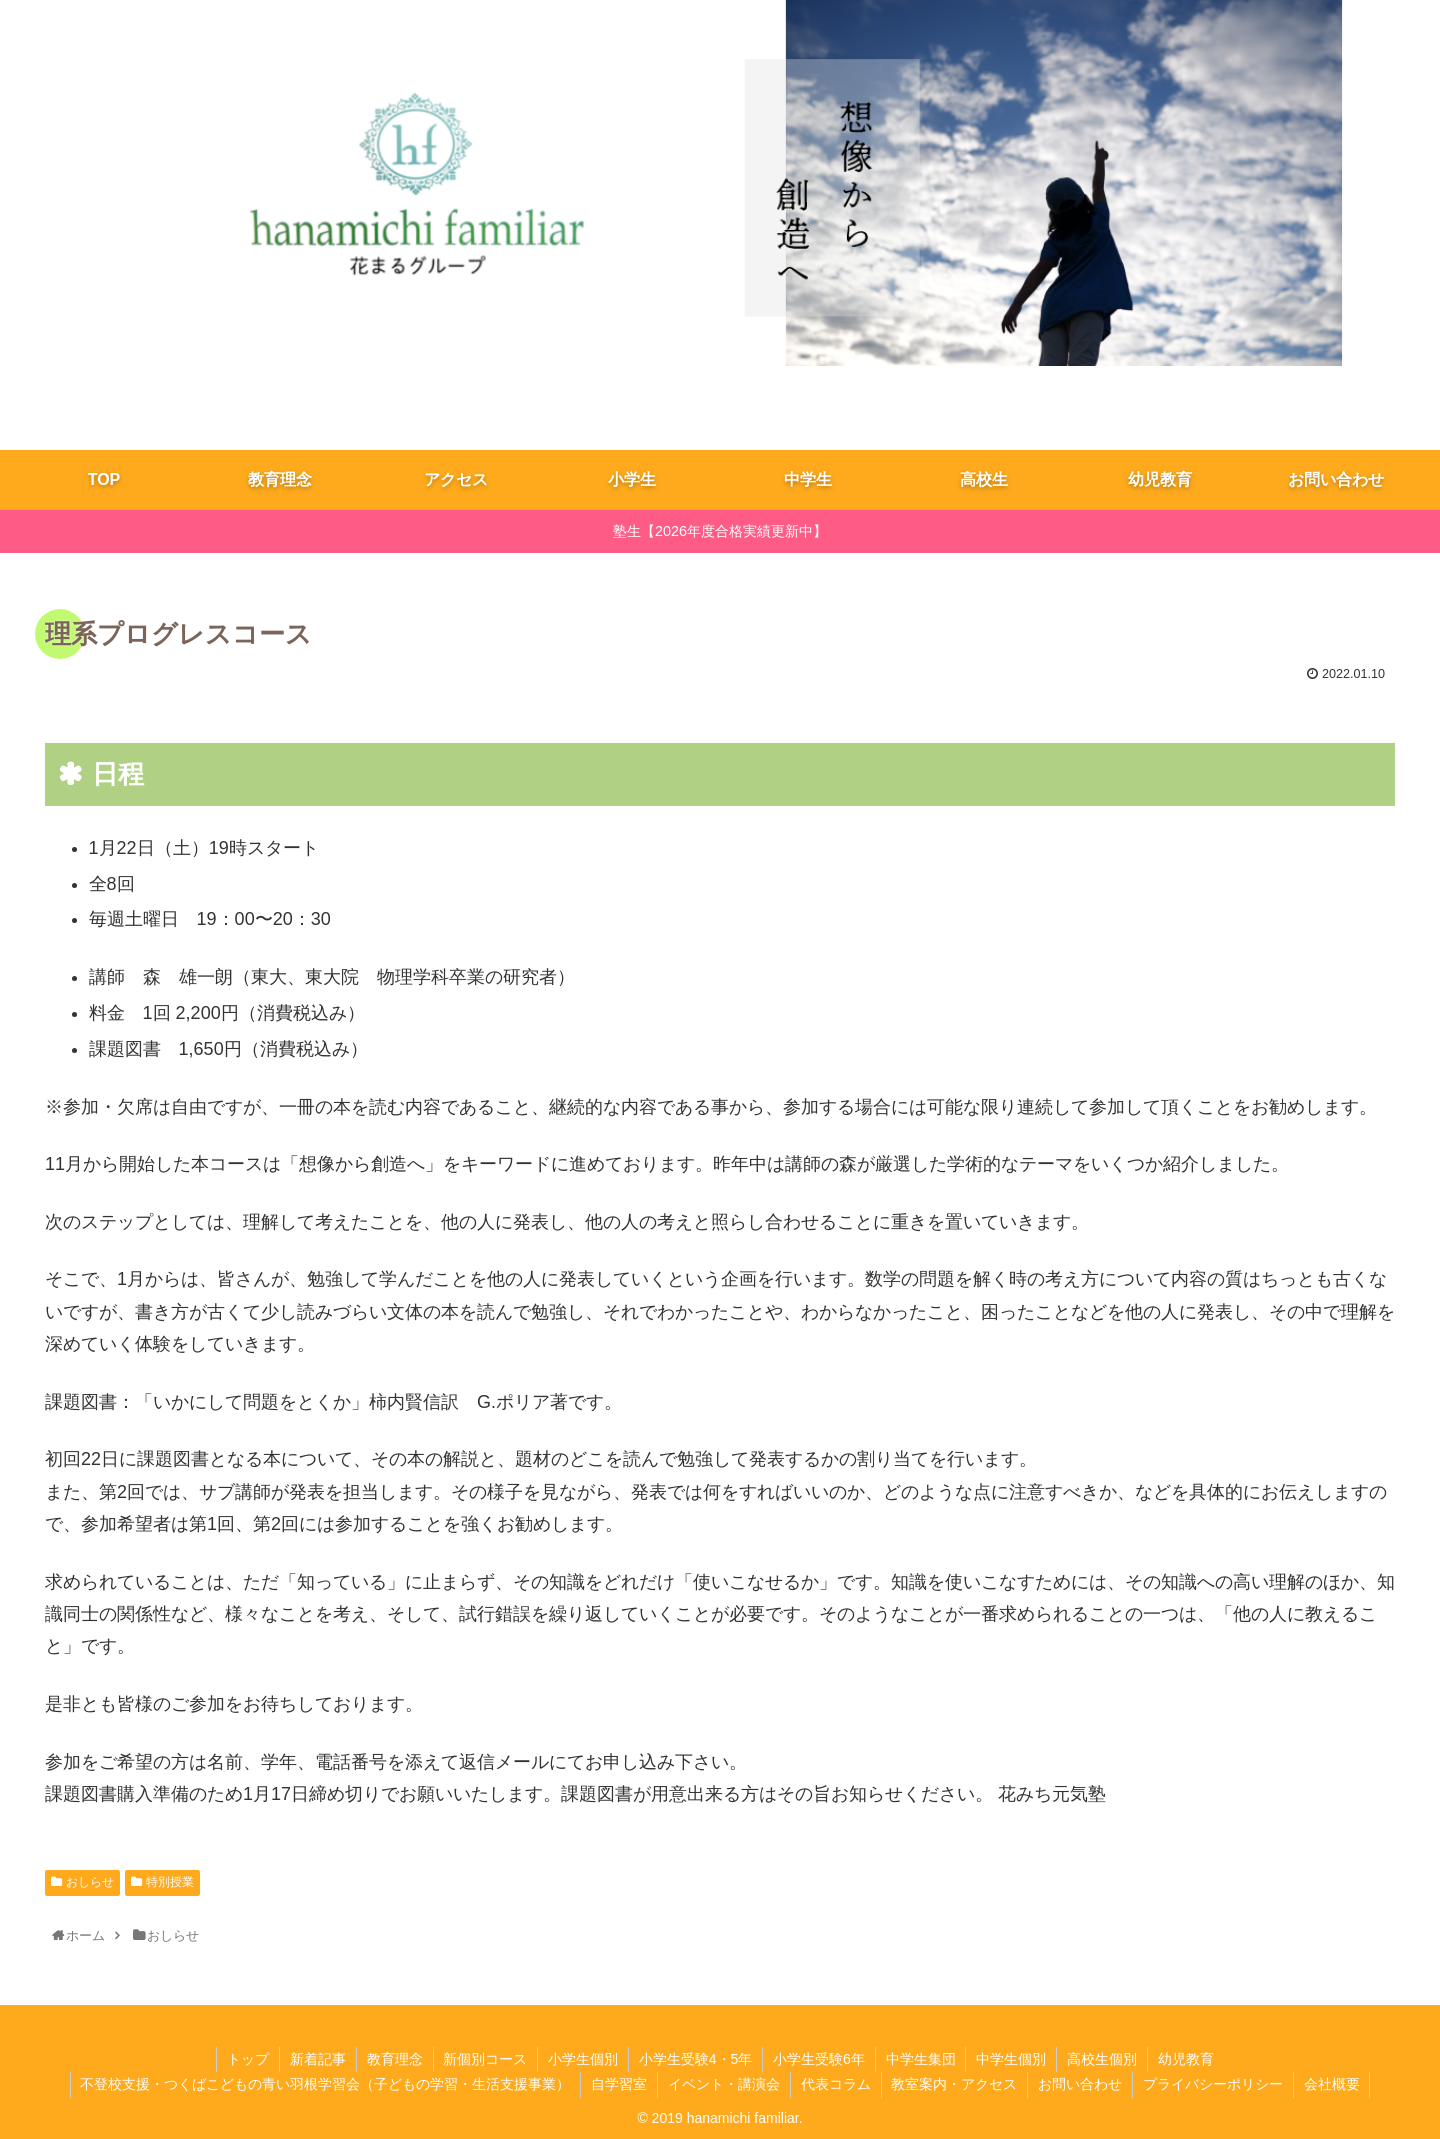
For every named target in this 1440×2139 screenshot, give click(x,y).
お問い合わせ (1081, 2084)
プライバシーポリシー (1214, 2084)
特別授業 (170, 1882)
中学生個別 (1012, 2059)
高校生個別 (1103, 2059)
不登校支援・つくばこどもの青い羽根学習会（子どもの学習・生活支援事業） (325, 2084)
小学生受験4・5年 (696, 2059)
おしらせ (90, 1882)
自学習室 (619, 2084)
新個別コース (485, 2059)
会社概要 (1333, 2084)
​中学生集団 (921, 2059)
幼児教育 (1187, 2059)
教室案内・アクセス (955, 2084)
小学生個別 (583, 2059)
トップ (247, 2059)
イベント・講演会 (724, 2084)
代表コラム (836, 2084)
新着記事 (317, 2059)
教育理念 (394, 2059)
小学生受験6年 (819, 2059)
